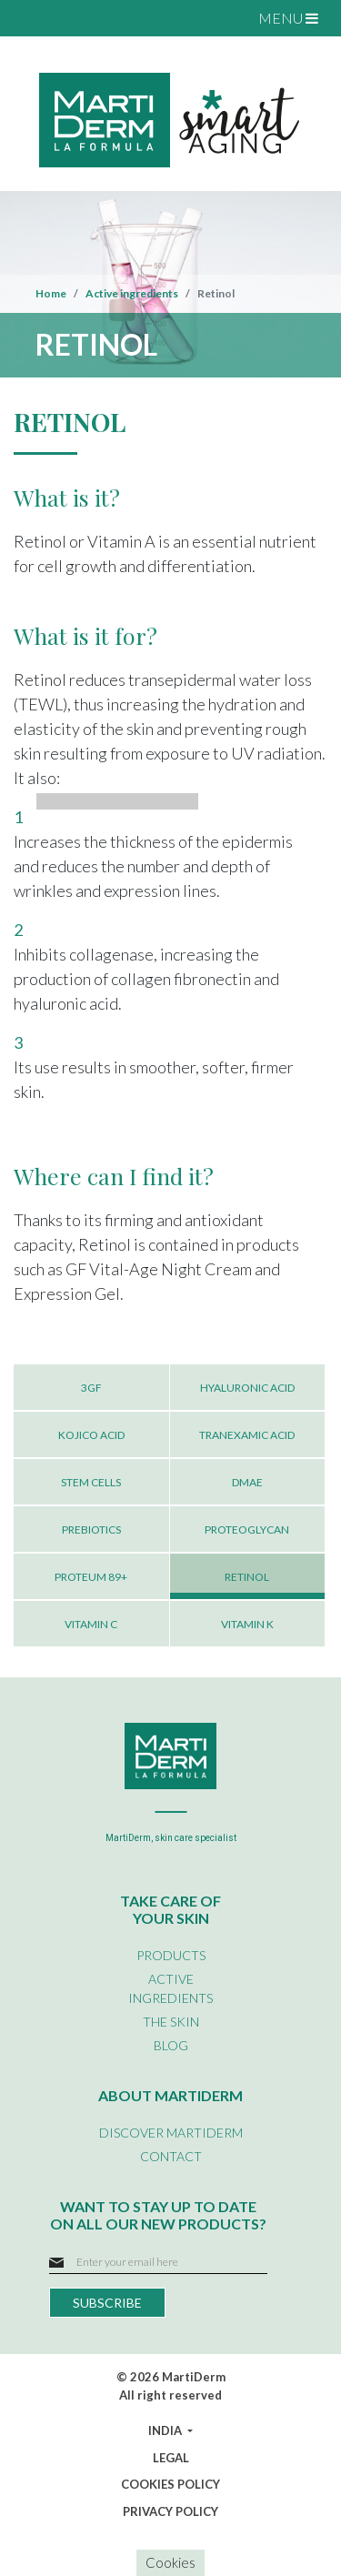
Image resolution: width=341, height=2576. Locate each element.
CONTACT (171, 2156)
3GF (91, 1387)
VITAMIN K (247, 1624)
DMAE (247, 1482)
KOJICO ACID (91, 1435)
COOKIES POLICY (170, 2484)
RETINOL (247, 1577)
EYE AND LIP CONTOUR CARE (164, 72)
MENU (288, 17)
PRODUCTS (171, 1955)
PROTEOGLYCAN (247, 1529)
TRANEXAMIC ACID (247, 1435)
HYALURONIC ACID (247, 1387)
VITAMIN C (91, 1624)
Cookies (170, 2562)
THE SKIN (171, 2021)
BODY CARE (110, 113)
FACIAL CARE (114, 51)
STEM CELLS (91, 1482)
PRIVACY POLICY (170, 2511)
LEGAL (171, 2457)
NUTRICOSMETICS (131, 154)
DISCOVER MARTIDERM (171, 2132)
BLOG (171, 2045)
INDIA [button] (166, 2430)
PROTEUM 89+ (91, 1577)
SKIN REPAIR (112, 378)
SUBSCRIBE (107, 2302)
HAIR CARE (108, 133)
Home (50, 293)
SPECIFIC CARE (121, 92)
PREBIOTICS (91, 1529)
